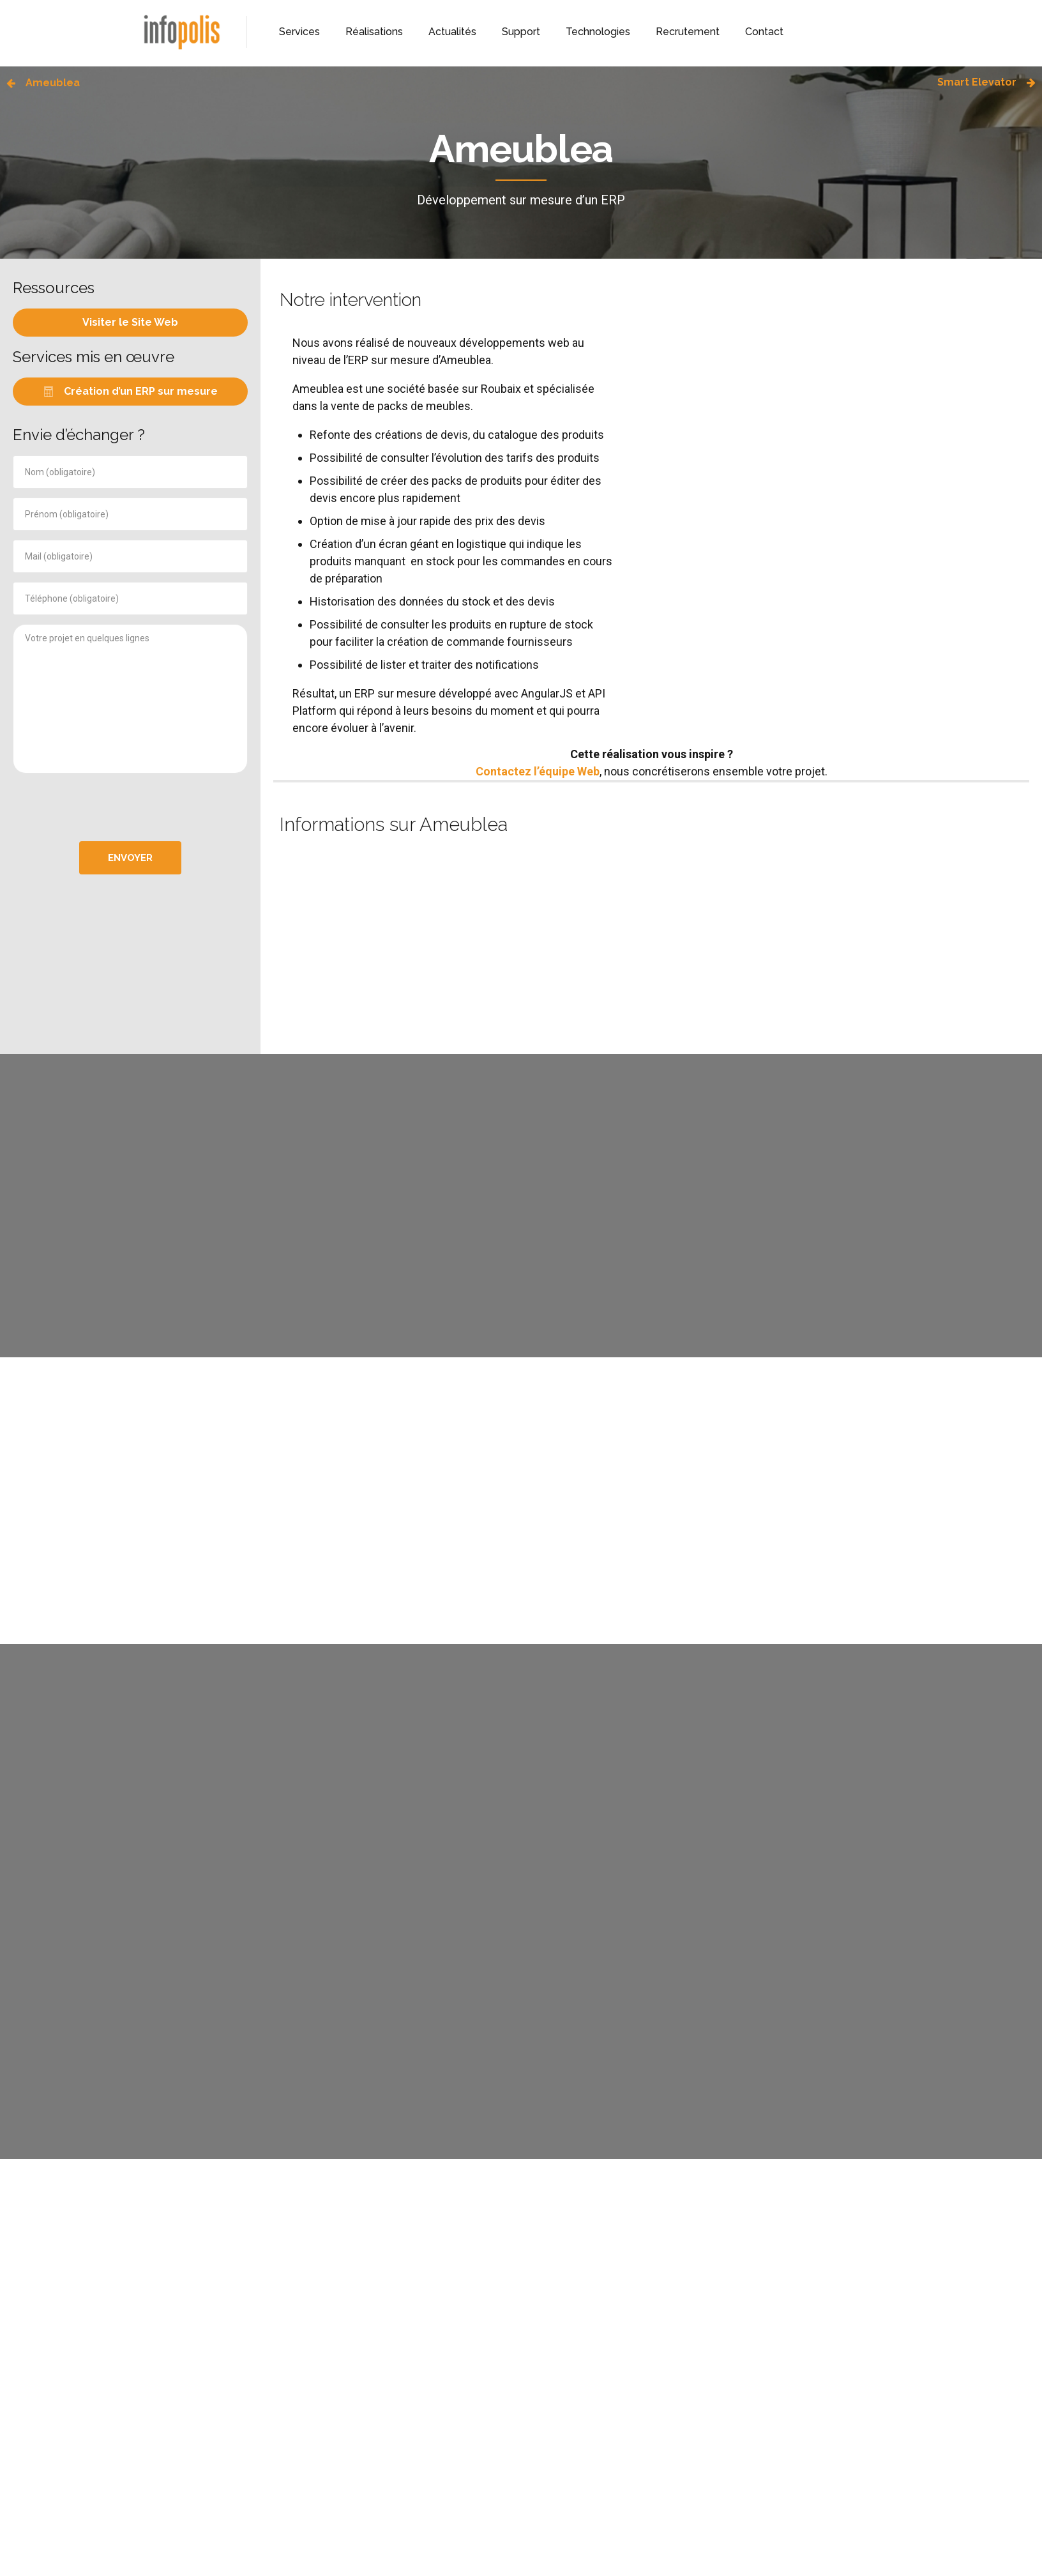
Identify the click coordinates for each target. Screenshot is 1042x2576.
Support (521, 32)
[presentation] (130, 807)
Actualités (452, 32)
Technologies (598, 32)
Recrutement (688, 32)
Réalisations (374, 32)
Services (299, 32)
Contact (764, 32)
